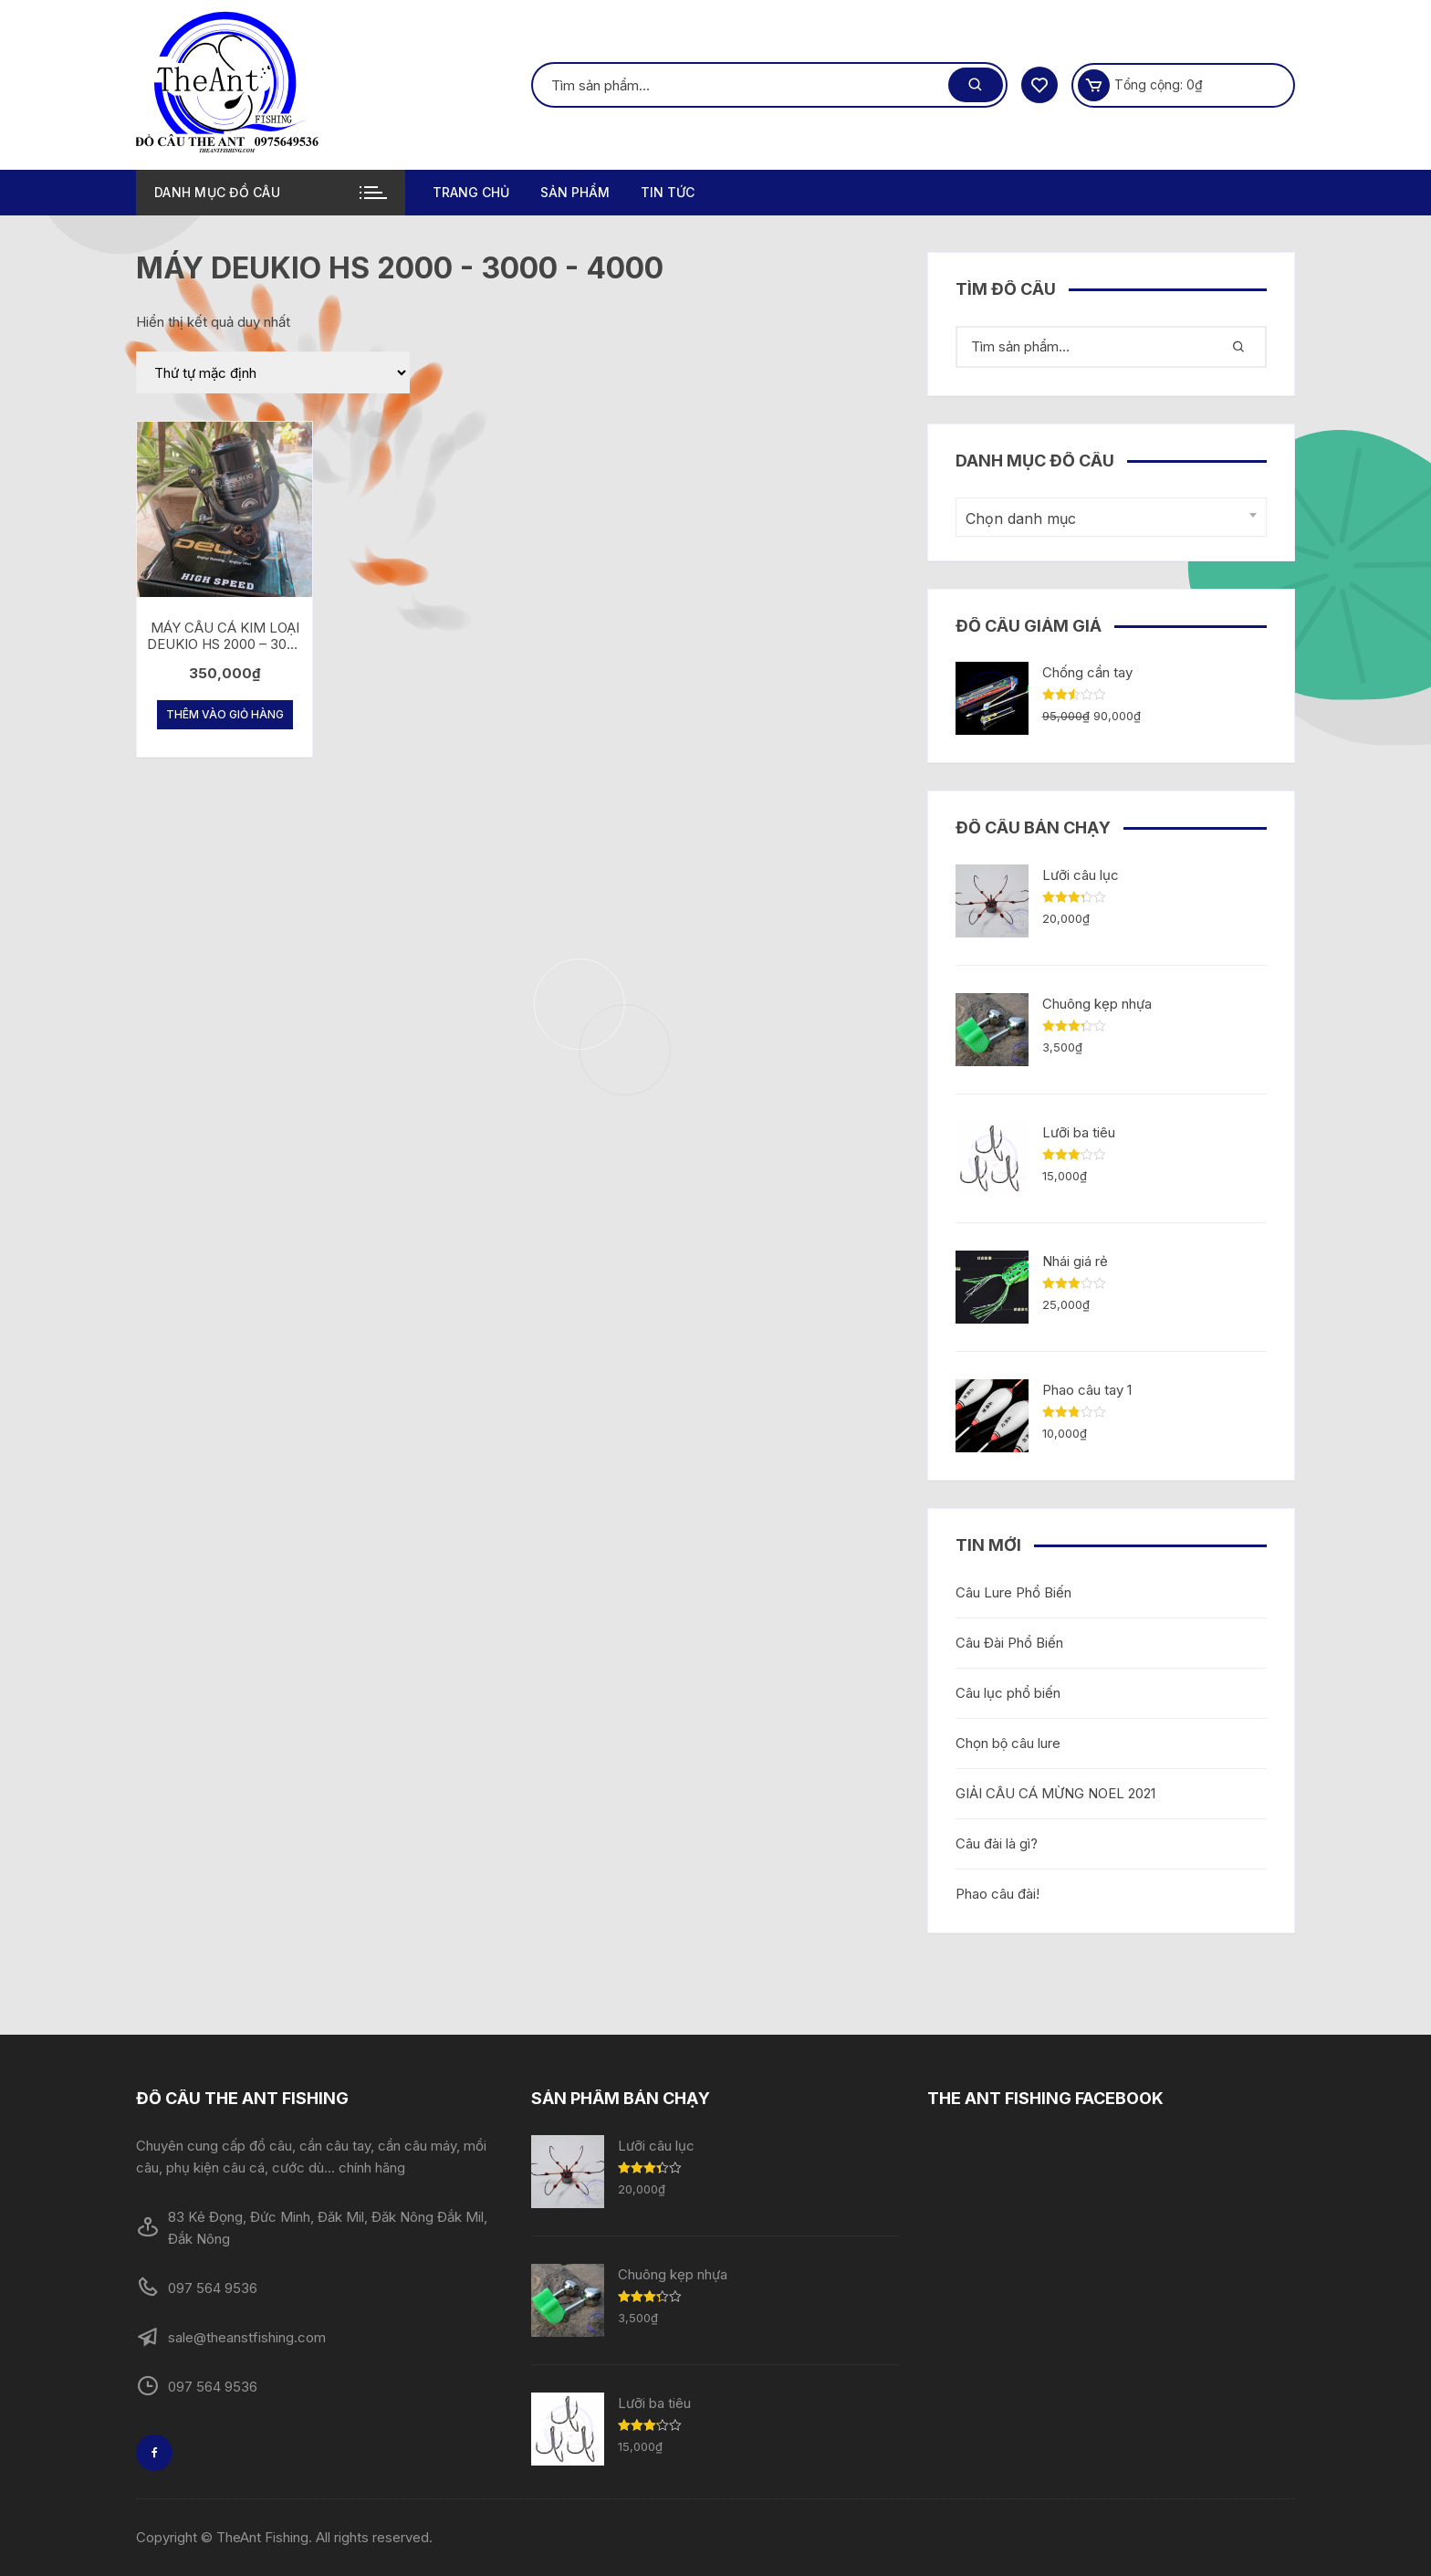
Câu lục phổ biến (1008, 1693)
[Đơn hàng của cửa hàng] (273, 372)
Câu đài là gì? (997, 1843)
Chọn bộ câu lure (1008, 1743)
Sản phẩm (575, 192)
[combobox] (1111, 517)
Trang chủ (471, 192)
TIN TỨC (668, 192)
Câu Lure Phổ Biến (1013, 1592)
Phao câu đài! (997, 1893)
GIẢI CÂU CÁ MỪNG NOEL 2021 (1055, 1793)
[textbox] (1107, 518)
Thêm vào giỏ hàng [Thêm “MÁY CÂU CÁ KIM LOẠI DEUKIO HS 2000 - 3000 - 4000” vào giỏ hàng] (225, 714)
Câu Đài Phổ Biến (1009, 1642)
